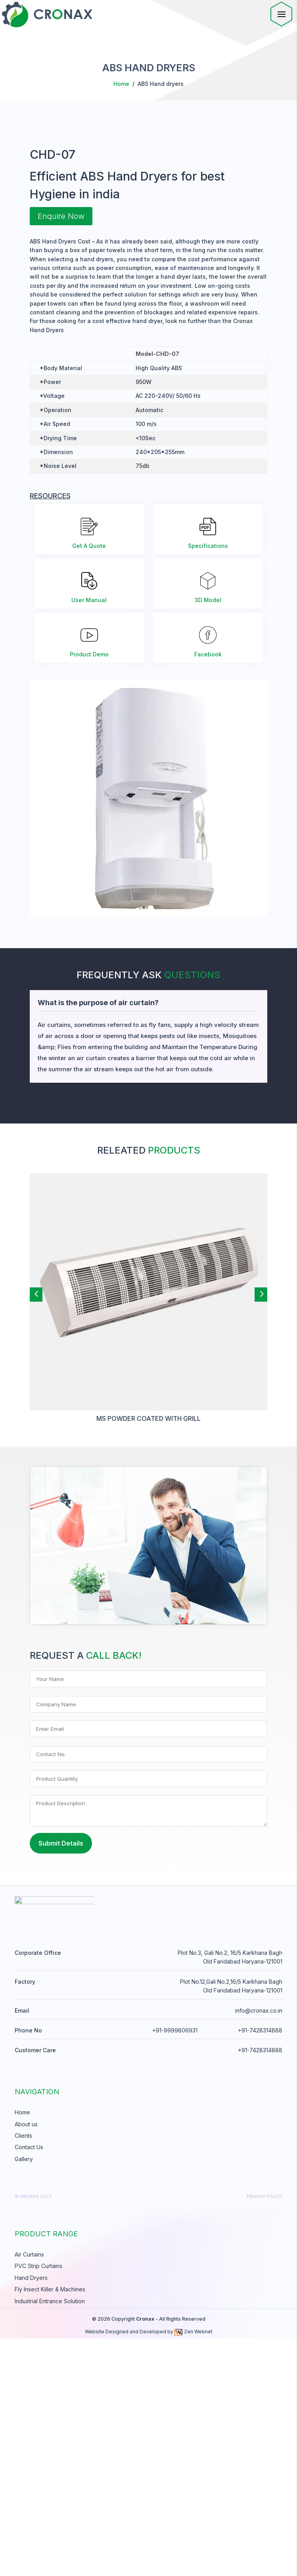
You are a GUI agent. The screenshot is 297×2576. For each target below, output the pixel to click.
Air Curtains (29, 2492)
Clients (23, 2373)
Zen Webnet (193, 2569)
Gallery (24, 2396)
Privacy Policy (264, 2434)
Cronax (145, 2556)
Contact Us (29, 2385)
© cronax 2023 (33, 2434)
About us (26, 2361)
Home (121, 83)
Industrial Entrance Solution (50, 2538)
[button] (36, 1529)
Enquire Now (61, 451)
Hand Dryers (31, 2515)
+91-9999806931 (174, 2267)
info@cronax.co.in (258, 2248)
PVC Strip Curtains (38, 2503)
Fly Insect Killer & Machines (50, 2527)
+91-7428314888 (260, 2267)
